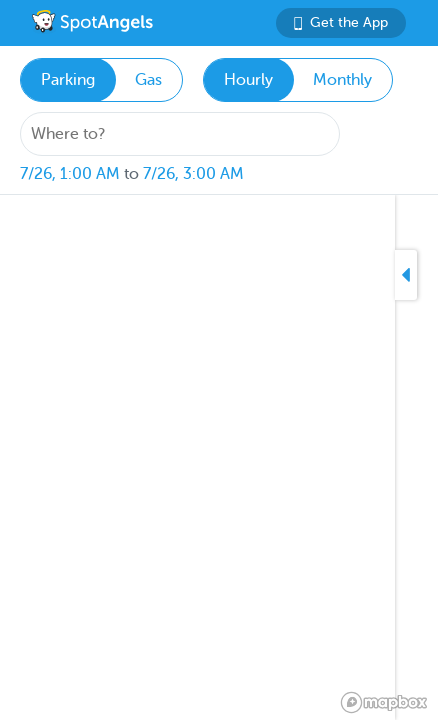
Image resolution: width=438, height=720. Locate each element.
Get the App (341, 22)
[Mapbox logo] (384, 702)
